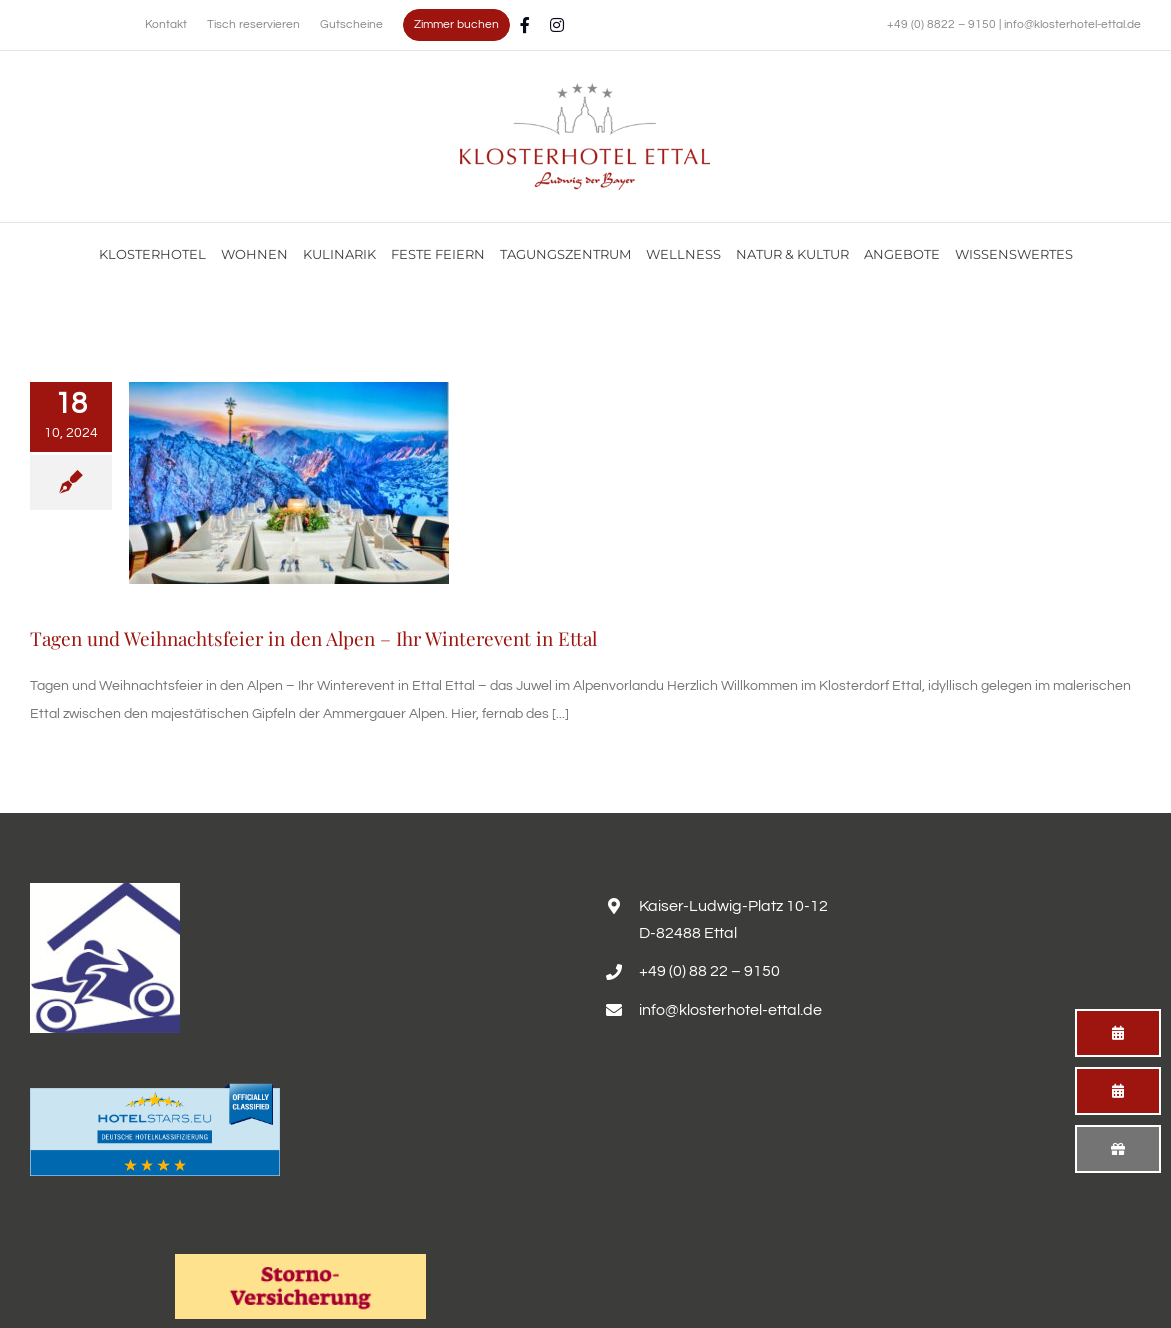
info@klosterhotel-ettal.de (1072, 24)
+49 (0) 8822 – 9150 (943, 24)
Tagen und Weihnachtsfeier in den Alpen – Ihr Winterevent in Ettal (313, 638)
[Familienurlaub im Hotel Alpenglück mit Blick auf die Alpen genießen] (585, 90)
